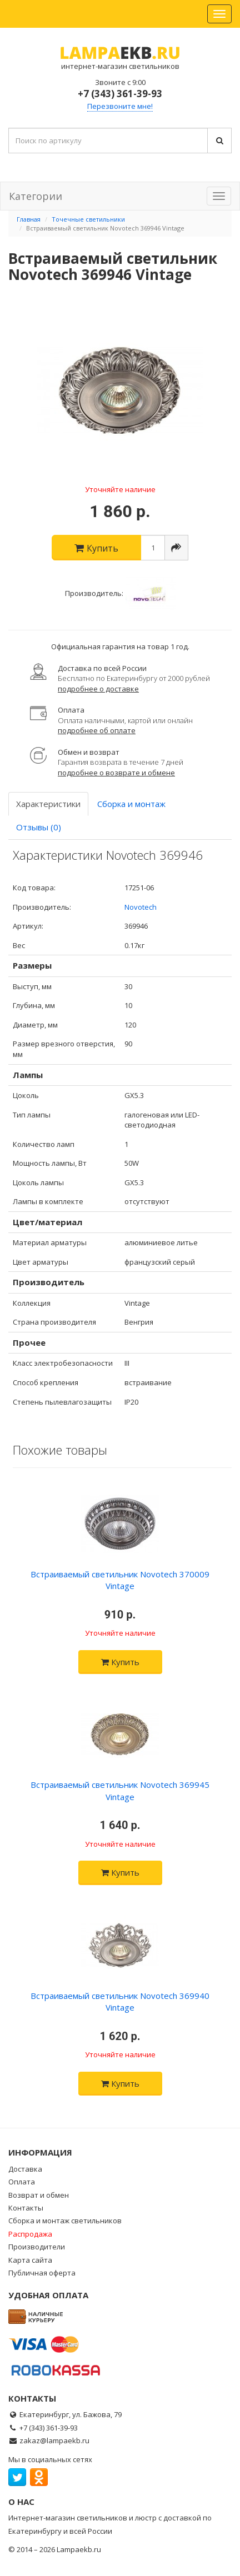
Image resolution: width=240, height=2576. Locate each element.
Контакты (25, 2208)
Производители (36, 2247)
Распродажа (30, 2234)
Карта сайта (30, 2260)
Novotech (140, 907)
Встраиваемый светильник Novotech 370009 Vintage (120, 1579)
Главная (29, 219)
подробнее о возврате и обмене (116, 773)
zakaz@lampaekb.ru (54, 2440)
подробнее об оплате (97, 730)
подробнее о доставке (98, 689)
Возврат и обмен (38, 2195)
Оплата (21, 2182)
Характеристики (48, 803)
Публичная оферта (42, 2273)
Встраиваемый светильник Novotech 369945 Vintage (120, 1790)
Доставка (25, 2169)
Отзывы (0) (38, 827)
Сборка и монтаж (131, 803)
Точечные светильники (88, 219)
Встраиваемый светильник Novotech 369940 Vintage (120, 2001)
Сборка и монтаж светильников (65, 2221)
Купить (120, 1661)
